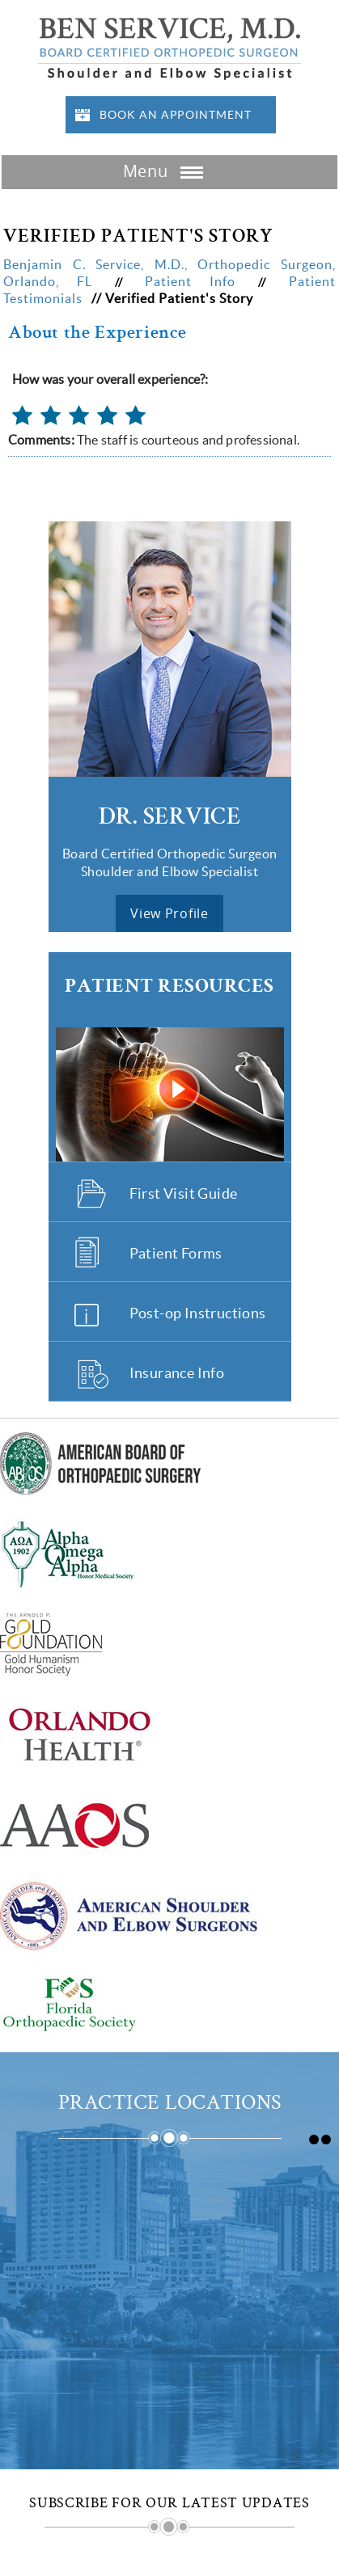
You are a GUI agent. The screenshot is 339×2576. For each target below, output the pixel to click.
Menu (165, 172)
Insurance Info (177, 1372)
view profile (169, 913)
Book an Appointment (175, 114)
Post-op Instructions (197, 1313)
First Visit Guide (183, 1193)
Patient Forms (175, 1253)
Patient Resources (169, 987)
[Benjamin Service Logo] (169, 47)
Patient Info (198, 281)
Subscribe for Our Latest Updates (169, 2503)
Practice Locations (170, 2104)
